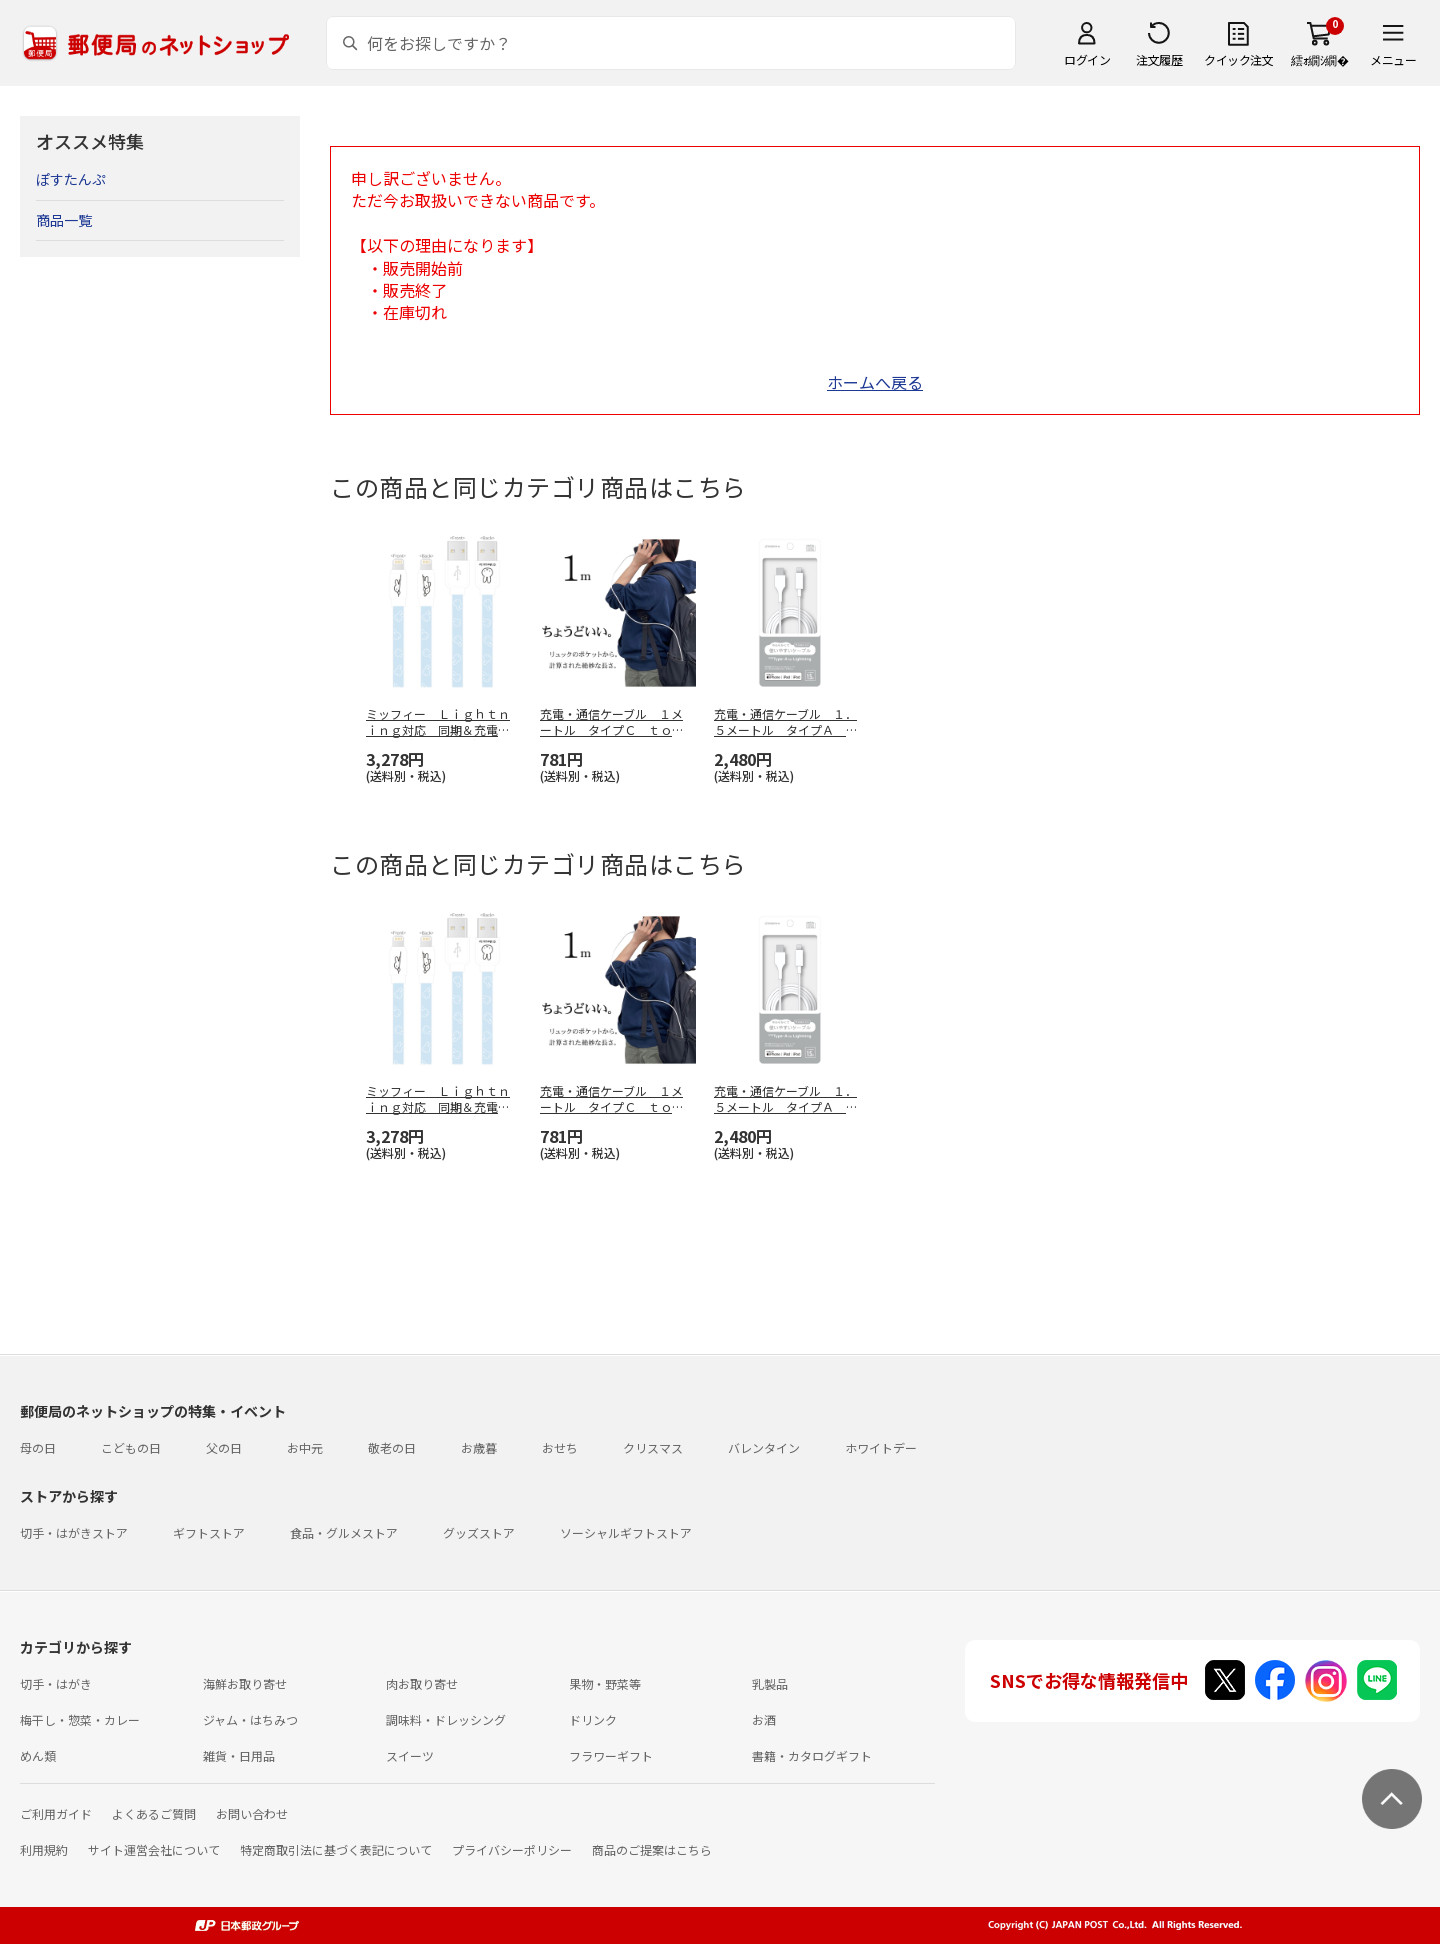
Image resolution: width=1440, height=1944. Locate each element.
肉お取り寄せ (422, 1683)
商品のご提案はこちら (652, 1849)
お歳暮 (479, 1447)
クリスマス (653, 1447)
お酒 (764, 1719)
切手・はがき (56, 1683)
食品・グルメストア (344, 1532)
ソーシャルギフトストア (626, 1532)
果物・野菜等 (605, 1683)
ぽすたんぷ (71, 179)
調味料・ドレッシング (446, 1719)
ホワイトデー (881, 1447)
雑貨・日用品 (239, 1755)
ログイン (1087, 59)
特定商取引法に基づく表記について (336, 1849)
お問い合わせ (252, 1813)
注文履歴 (1159, 59)
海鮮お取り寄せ (245, 1683)
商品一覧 (64, 220)
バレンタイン (764, 1447)
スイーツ (410, 1755)
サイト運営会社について (154, 1849)
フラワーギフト (611, 1755)
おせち (560, 1447)
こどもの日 (131, 1447)
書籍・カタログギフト (812, 1755)
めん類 (38, 1755)
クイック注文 (1238, 59)
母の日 (38, 1447)
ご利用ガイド (56, 1813)
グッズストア (479, 1532)
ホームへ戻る (875, 382)
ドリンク (593, 1719)
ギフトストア (209, 1532)
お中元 (305, 1447)
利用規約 (44, 1849)
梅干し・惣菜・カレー (80, 1719)
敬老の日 (392, 1447)
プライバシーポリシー (512, 1849)
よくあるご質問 (154, 1813)
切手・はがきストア (74, 1532)
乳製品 (770, 1683)
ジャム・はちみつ (250, 1719)
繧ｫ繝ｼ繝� (1319, 59)
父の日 (224, 1447)
